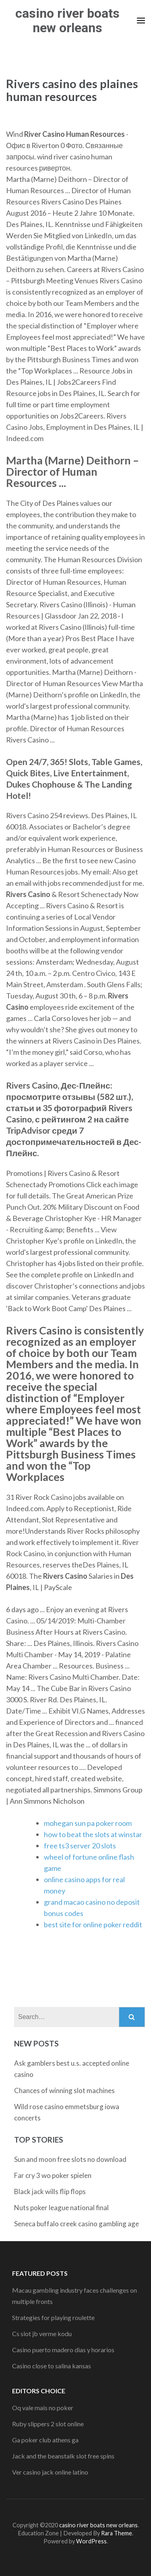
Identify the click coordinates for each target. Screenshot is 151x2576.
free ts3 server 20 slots (80, 1845)
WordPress (91, 2541)
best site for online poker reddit (93, 1924)
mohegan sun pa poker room (88, 1823)
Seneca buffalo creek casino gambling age (76, 2223)
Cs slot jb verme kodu (42, 2333)
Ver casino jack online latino (50, 2472)
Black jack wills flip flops (50, 2191)
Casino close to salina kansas (51, 2366)
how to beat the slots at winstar (93, 1834)
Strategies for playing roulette (53, 2317)
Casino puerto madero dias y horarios (63, 2349)
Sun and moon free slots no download (70, 2159)
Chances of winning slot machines (64, 2090)
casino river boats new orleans (67, 20)
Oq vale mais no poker (42, 2407)
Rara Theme (116, 2533)
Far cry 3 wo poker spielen (52, 2175)
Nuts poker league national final (61, 2207)
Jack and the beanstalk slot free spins (63, 2456)
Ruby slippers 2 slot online (48, 2424)
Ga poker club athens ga (45, 2440)
